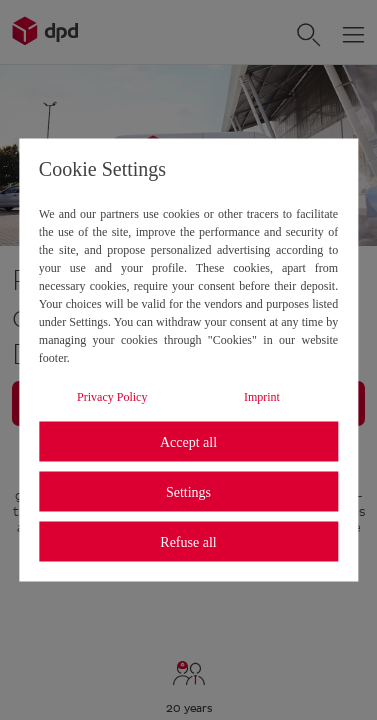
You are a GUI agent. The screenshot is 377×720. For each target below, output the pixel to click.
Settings (188, 491)
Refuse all (188, 541)
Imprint (262, 397)
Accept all (188, 441)
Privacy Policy (112, 397)
